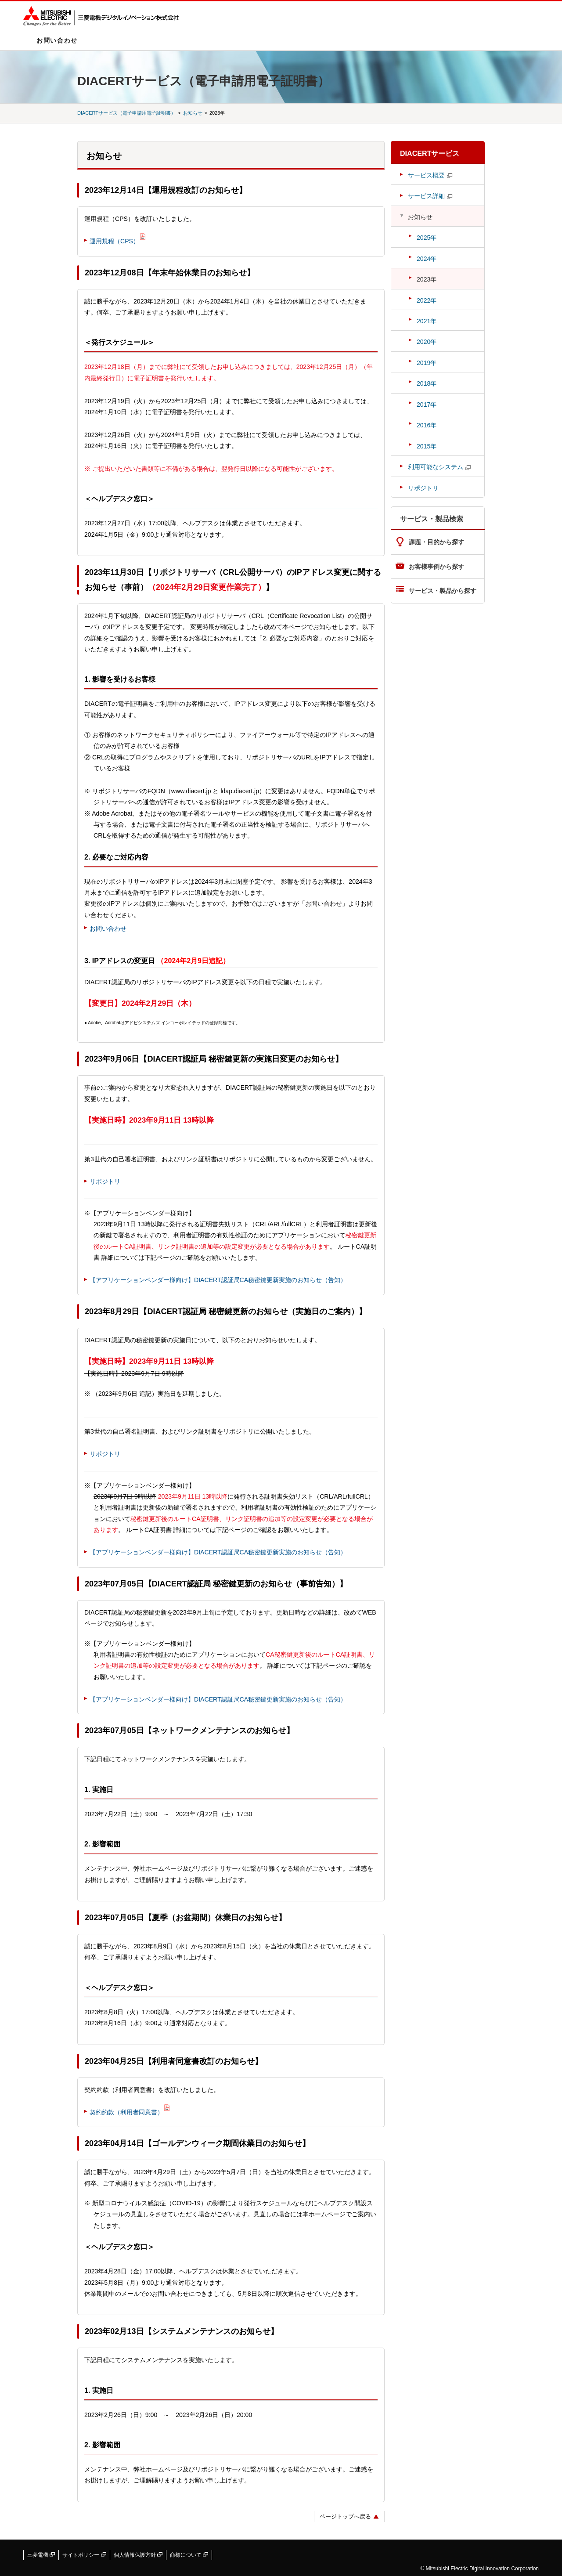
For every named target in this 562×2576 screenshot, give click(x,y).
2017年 (426, 404)
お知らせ (192, 113)
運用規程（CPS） (114, 241)
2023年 (426, 279)
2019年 (426, 362)
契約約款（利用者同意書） (126, 2112)
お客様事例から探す (436, 566)
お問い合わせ (57, 40)
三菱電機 (41, 2555)
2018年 (426, 383)
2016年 (426, 425)
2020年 (426, 341)
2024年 (426, 258)
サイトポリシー (84, 2555)
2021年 (426, 321)
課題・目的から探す (436, 542)
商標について (189, 2555)
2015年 (426, 446)
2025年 (426, 237)
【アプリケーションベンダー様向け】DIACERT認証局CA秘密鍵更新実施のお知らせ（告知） (218, 1279)
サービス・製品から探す (442, 590)
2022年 (426, 300)
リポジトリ (105, 1181)
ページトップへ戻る (345, 2516)
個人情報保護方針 (138, 2555)
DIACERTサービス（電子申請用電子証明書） (126, 113)
